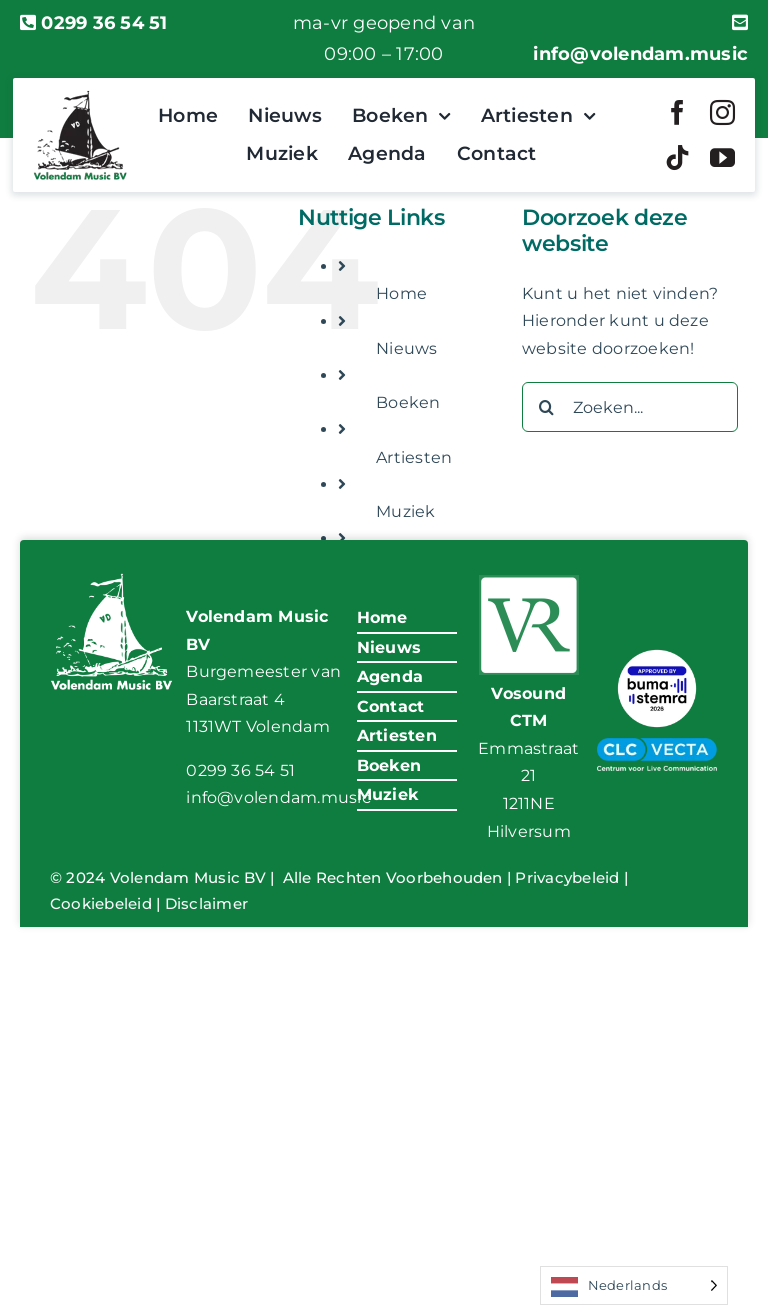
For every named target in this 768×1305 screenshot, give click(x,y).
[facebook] (677, 112)
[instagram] (722, 112)
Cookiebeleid (101, 903)
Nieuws (406, 348)
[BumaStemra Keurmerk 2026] (657, 651)
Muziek (405, 511)
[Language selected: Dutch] (634, 1285)
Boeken (408, 402)
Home (401, 293)
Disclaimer (206, 903)
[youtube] (722, 157)
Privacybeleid (567, 877)
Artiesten (414, 457)
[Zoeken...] (630, 407)
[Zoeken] (547, 407)
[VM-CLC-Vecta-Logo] (657, 745)
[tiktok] (677, 157)
